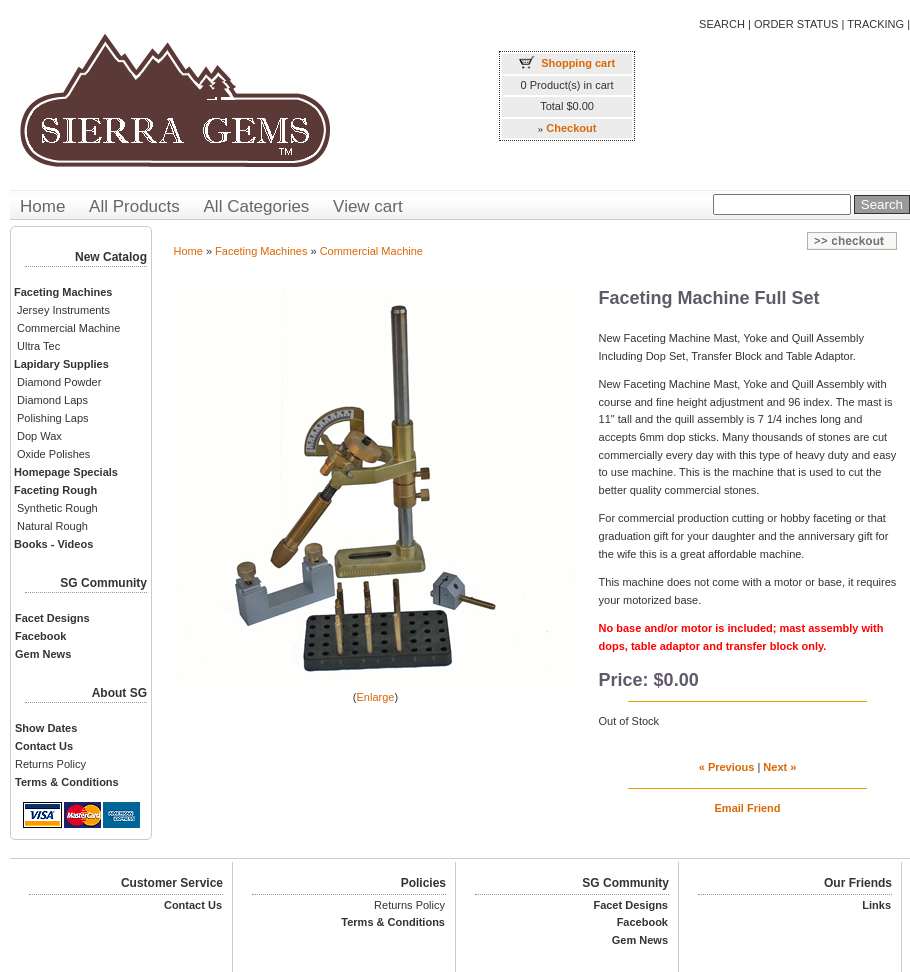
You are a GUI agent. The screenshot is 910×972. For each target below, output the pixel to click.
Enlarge (376, 697)
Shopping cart (578, 63)
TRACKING (875, 24)
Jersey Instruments (63, 310)
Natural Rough (52, 526)
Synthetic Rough (57, 508)
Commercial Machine (68, 328)
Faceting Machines (261, 251)
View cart (368, 206)
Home (42, 206)
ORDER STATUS (796, 24)
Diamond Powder (59, 382)
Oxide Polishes (53, 454)
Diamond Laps (52, 400)
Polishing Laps (53, 418)
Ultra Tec (38, 346)
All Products (134, 206)
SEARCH (722, 24)
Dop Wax (39, 436)
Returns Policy (50, 764)
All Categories (257, 206)
